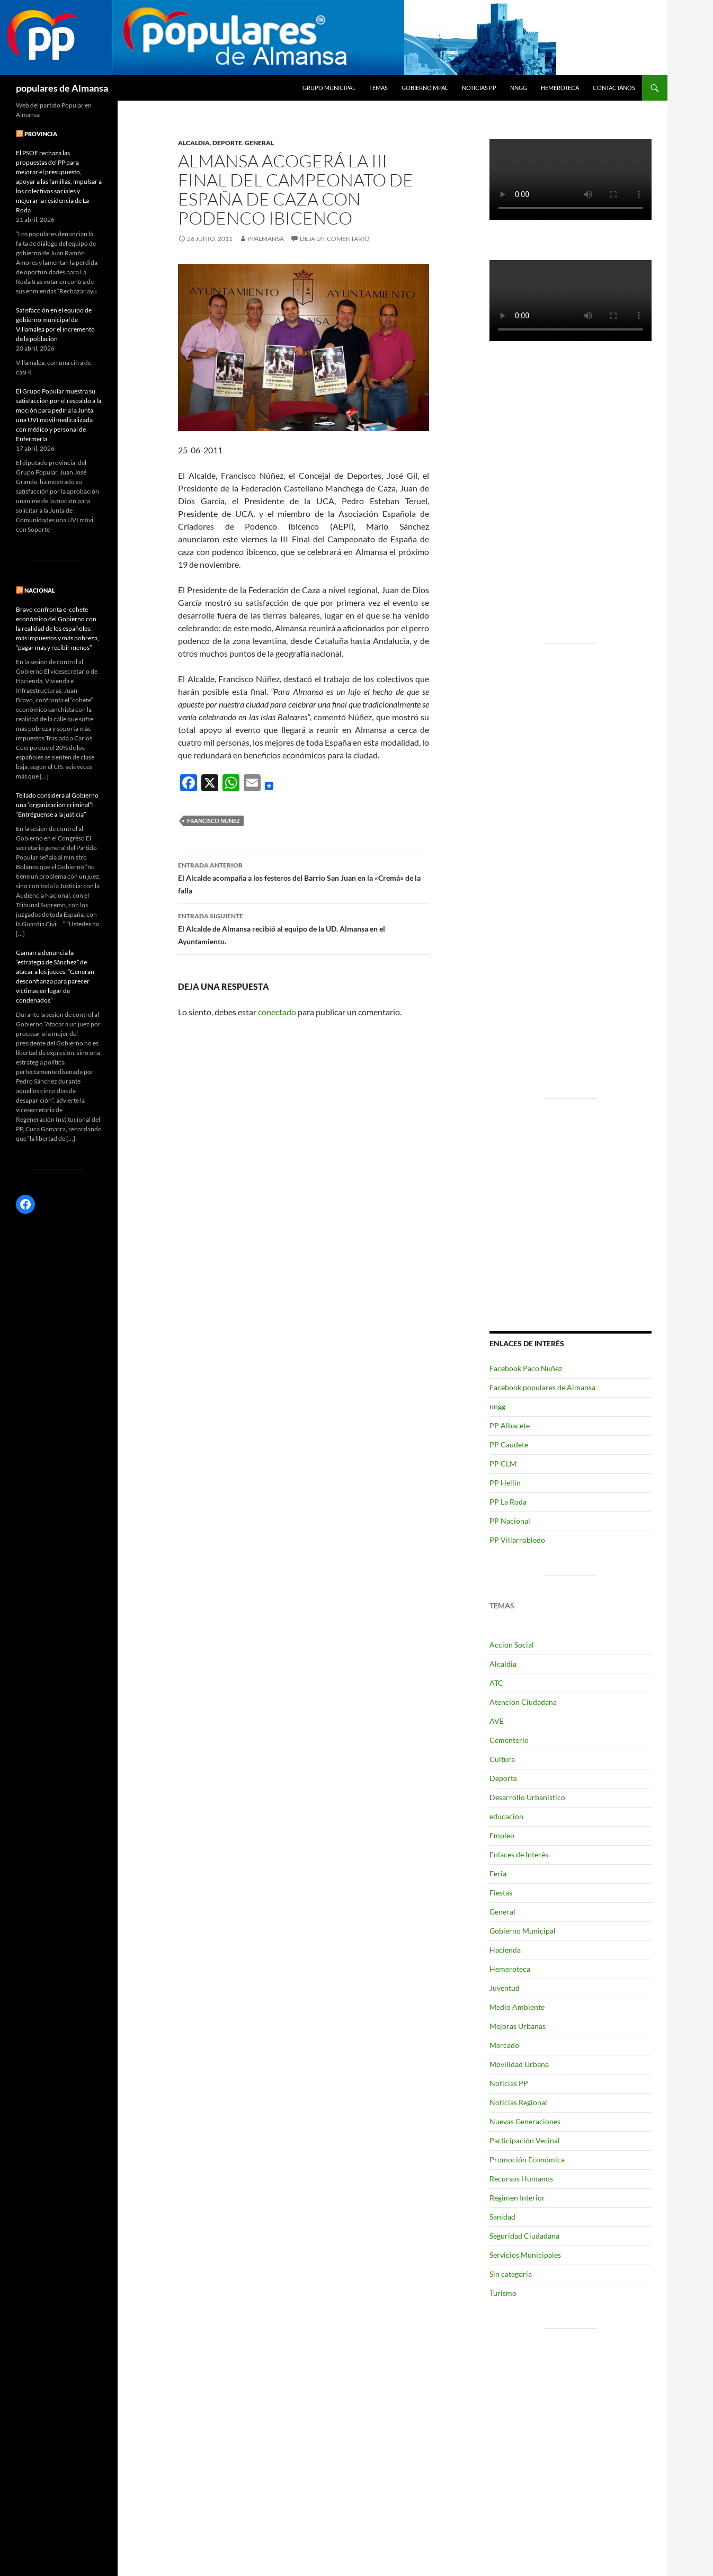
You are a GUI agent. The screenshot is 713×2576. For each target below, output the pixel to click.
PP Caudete (508, 1444)
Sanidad (502, 2216)
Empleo (501, 1835)
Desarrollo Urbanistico (527, 1797)
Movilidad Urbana (519, 2064)
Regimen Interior (517, 2197)
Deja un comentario (335, 239)
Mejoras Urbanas (517, 2026)
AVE (496, 1720)
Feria (497, 1873)
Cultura (502, 1759)
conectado (277, 1012)
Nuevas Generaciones (524, 2121)
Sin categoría (510, 2273)
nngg (518, 87)
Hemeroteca (560, 87)
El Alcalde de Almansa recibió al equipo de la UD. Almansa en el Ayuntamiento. (303, 928)
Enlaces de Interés (518, 1854)
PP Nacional (509, 1520)
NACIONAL (39, 590)
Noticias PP (479, 87)
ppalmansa (265, 239)
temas (378, 87)
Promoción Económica (527, 2159)
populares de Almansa (62, 88)
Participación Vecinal (524, 2140)
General (259, 143)
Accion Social (511, 1644)
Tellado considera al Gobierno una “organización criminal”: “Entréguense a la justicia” (57, 804)
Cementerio (509, 1740)
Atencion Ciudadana (523, 1701)
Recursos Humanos (521, 2178)
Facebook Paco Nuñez (525, 1368)
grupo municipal (328, 87)
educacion (506, 1816)
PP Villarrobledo (517, 1539)
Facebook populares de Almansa (542, 1387)
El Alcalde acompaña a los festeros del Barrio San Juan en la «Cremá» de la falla (303, 877)
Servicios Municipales (525, 2254)
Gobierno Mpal (425, 87)
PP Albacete (509, 1425)
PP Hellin (505, 1482)
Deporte (227, 143)
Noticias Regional (518, 2102)
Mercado (504, 2045)
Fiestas (500, 1892)
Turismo (502, 2292)
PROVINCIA (40, 133)
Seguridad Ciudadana (524, 2235)
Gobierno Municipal (522, 1930)
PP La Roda (508, 1501)
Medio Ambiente (517, 2006)
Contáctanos (614, 87)
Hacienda (505, 1949)
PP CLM (502, 1463)
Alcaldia (194, 143)
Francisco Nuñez (213, 820)
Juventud (504, 1987)
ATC (496, 1682)
